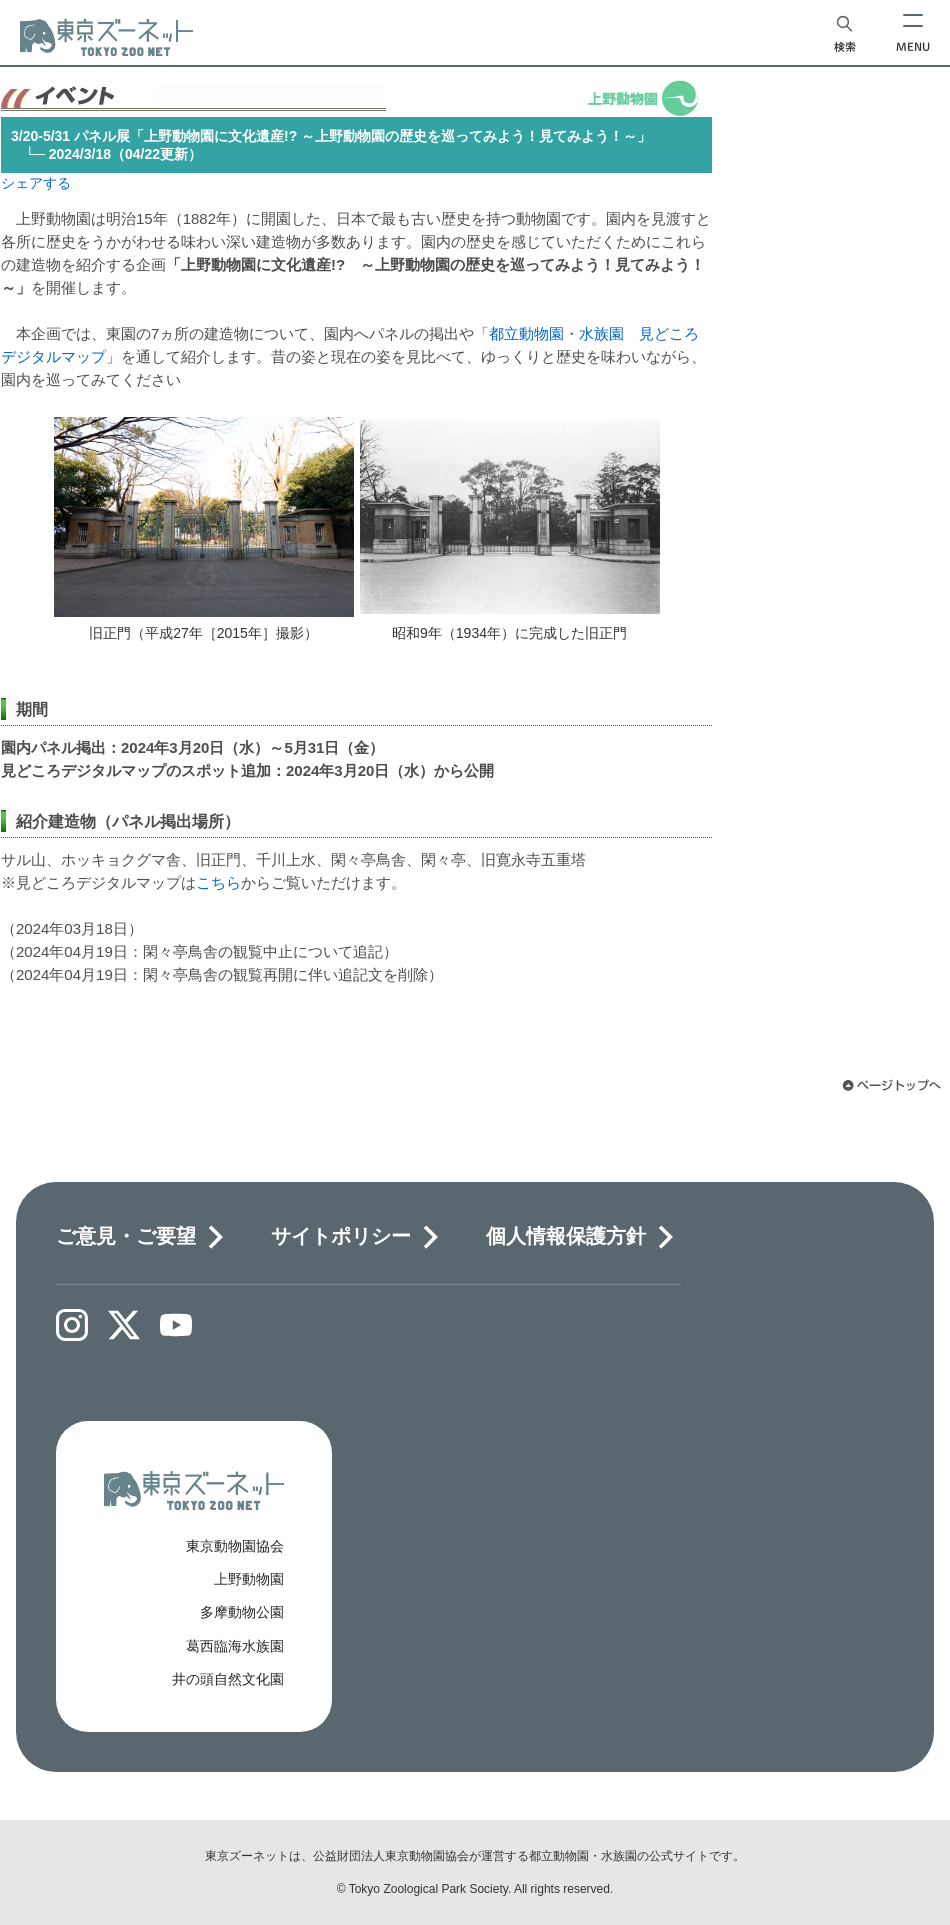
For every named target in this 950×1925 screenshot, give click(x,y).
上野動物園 (249, 1579)
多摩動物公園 (242, 1612)
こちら (218, 882)
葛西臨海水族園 (235, 1646)
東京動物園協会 (235, 1546)
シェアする (36, 183)
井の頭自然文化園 (228, 1679)
